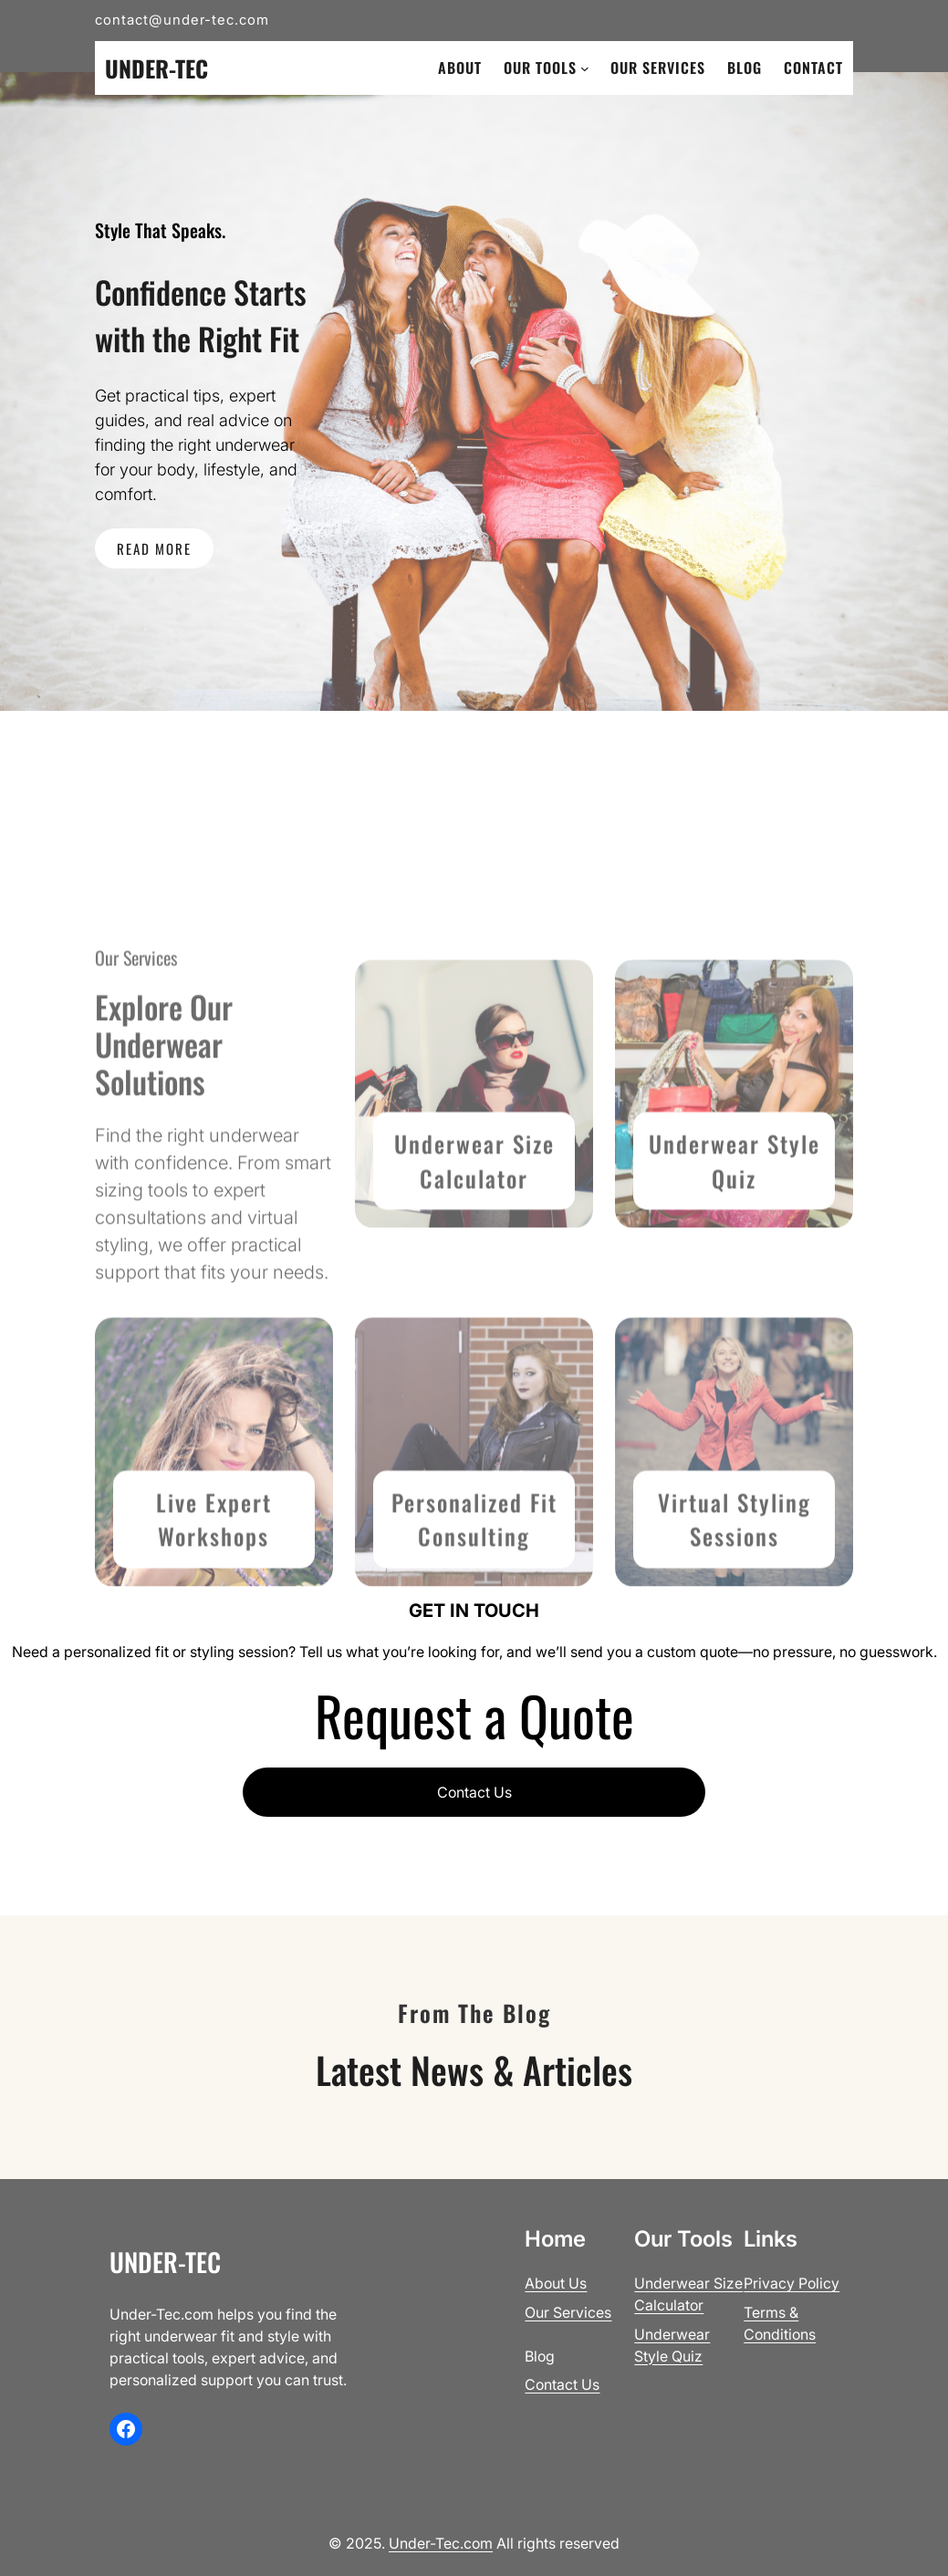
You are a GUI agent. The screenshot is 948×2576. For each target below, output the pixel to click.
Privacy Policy (791, 2283)
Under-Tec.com (441, 2543)
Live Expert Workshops (214, 1606)
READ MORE (154, 548)
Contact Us (474, 1792)
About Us (556, 2283)
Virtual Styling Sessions (734, 1606)
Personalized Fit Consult (474, 1606)
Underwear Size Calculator (474, 1248)
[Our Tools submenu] (584, 68)
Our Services (568, 2312)
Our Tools (540, 67)
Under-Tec (156, 68)
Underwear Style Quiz (734, 1248)
